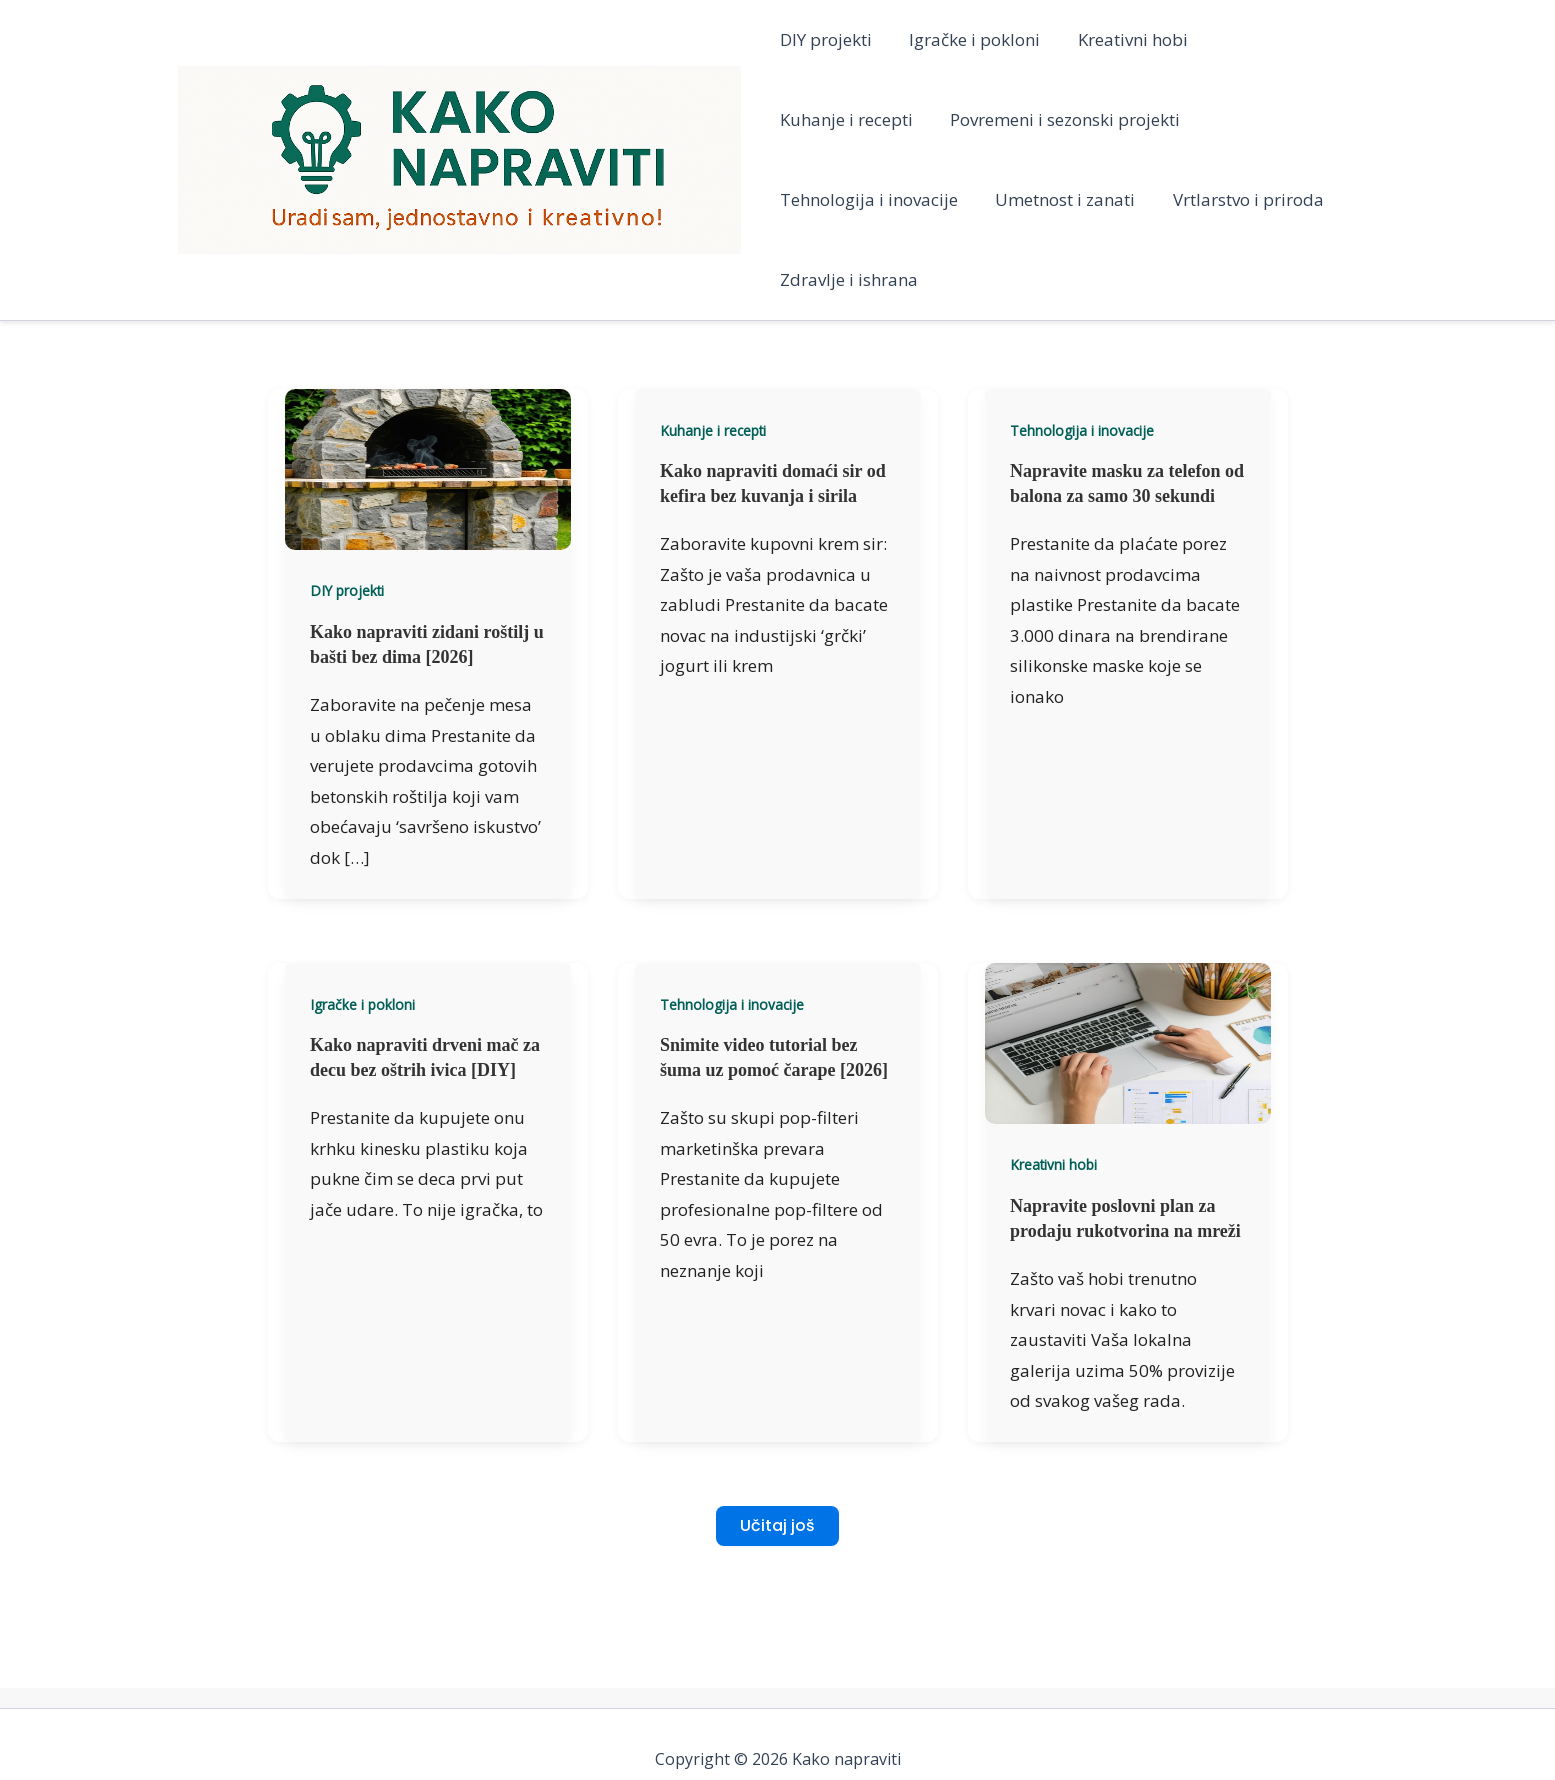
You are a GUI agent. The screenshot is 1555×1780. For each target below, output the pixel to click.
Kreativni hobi (1126, 39)
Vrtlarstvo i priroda (1029, 199)
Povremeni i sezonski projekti (895, 119)
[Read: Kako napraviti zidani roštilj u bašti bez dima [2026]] (428, 387)
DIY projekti (826, 39)
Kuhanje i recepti (1281, 39)
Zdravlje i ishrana (1208, 199)
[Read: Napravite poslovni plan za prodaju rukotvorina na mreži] (1128, 961)
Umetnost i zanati (850, 199)
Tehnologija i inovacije (1133, 119)
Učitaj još (777, 1445)
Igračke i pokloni (971, 39)
